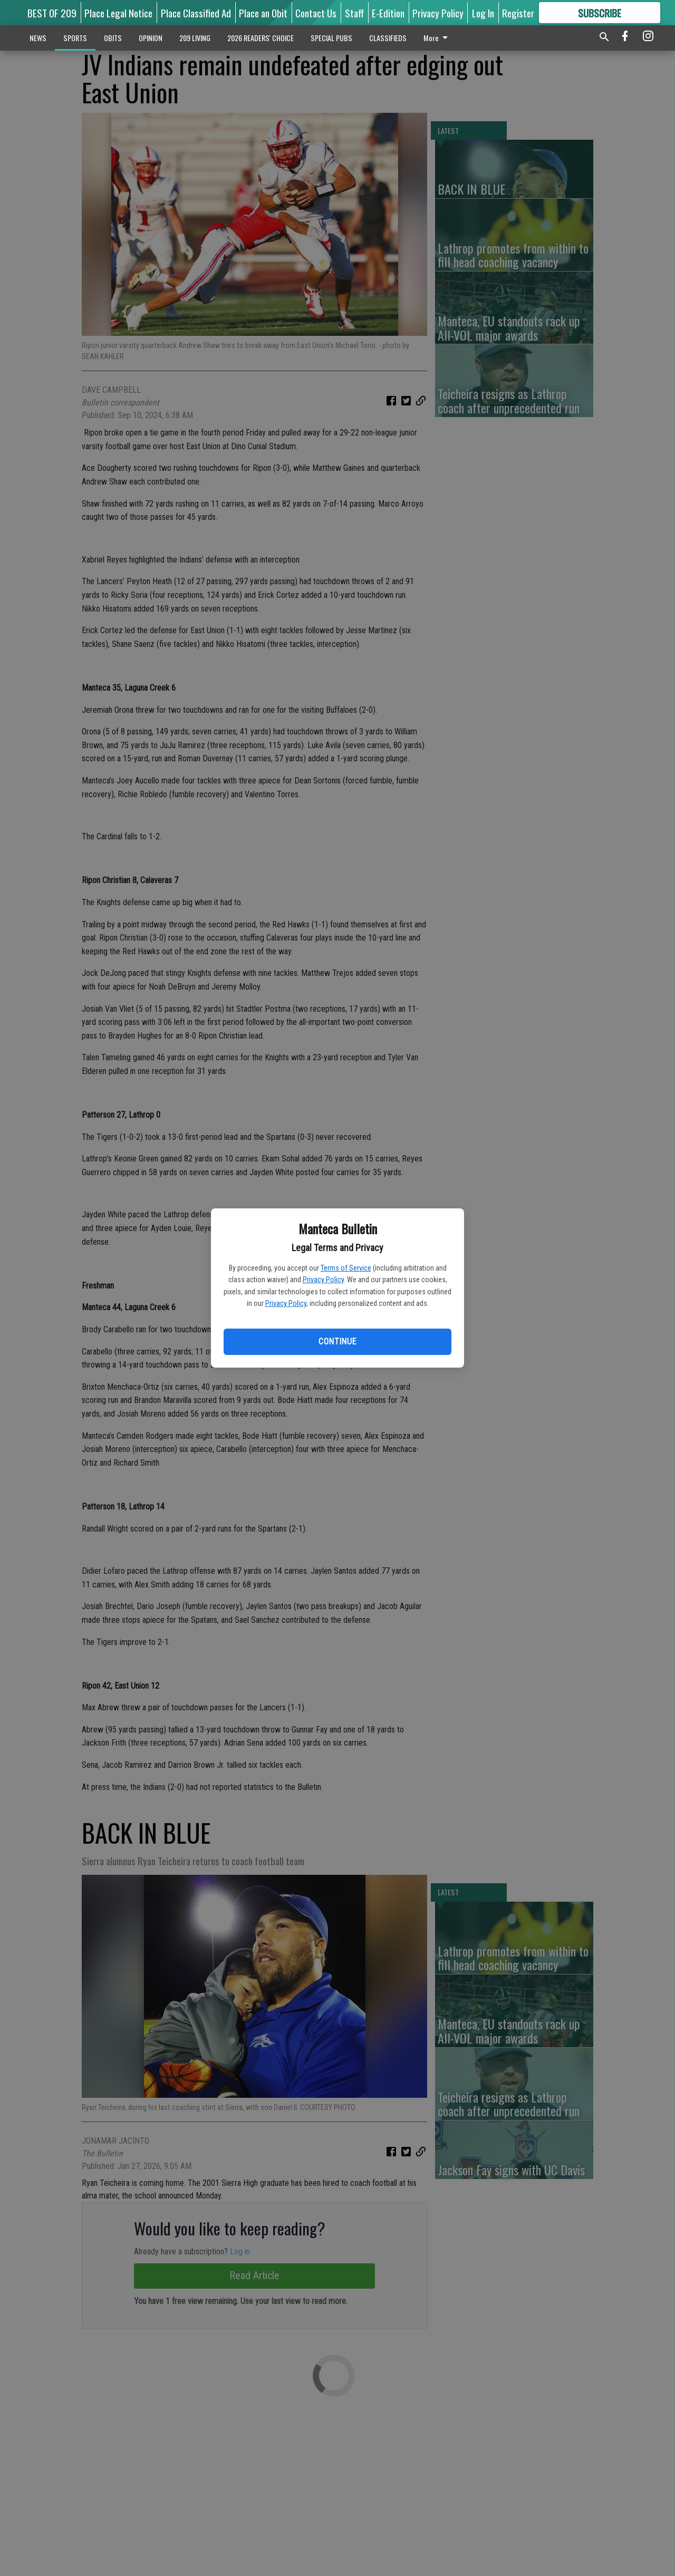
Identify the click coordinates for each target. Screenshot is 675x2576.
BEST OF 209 (51, 13)
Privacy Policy (323, 1279)
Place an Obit (263, 13)
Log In (483, 13)
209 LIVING (194, 37)
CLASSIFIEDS (388, 37)
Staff (354, 13)
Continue (337, 1342)
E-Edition (388, 13)
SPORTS (75, 37)
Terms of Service (346, 1268)
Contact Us (315, 13)
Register (518, 13)
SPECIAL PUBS (331, 37)
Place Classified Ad (196, 13)
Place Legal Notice (118, 13)
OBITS (113, 37)
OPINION (150, 37)
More (437, 37)
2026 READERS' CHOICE (260, 37)
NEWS (38, 37)
